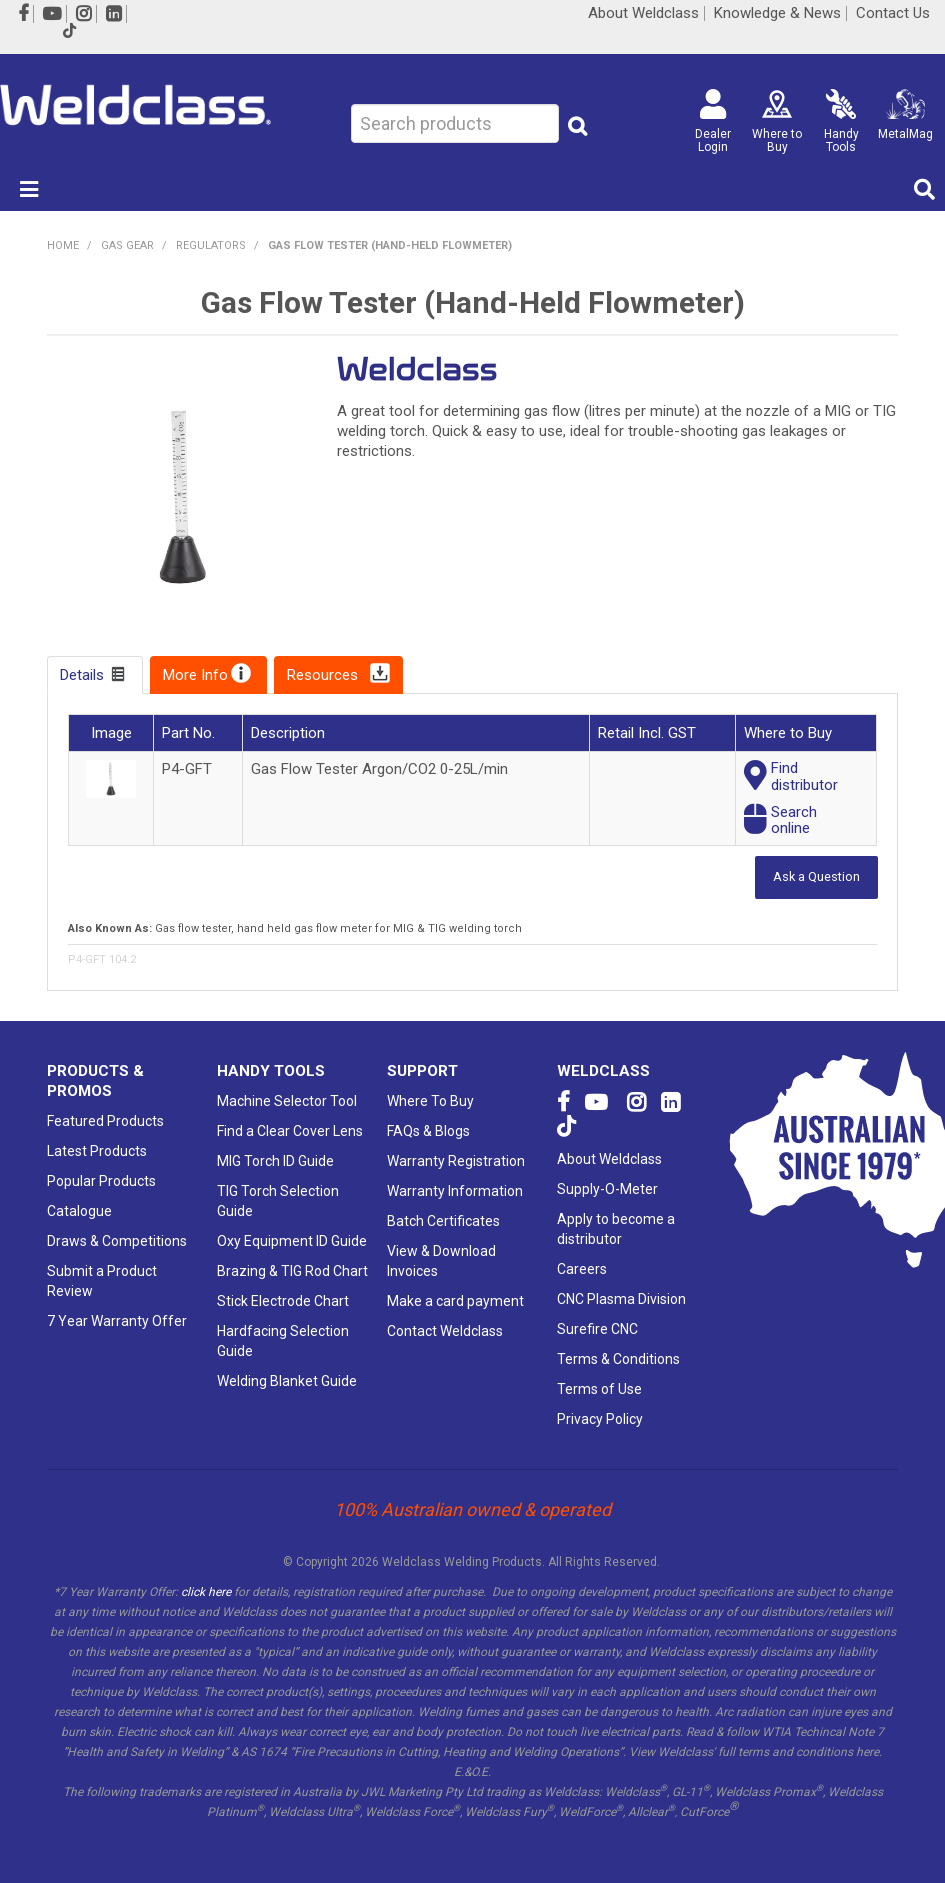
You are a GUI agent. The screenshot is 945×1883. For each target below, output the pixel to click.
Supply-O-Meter (607, 1189)
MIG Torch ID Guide (275, 1161)
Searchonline (794, 820)
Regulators (211, 245)
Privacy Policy (600, 1419)
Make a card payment (455, 1301)
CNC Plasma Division (621, 1299)
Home (63, 245)
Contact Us (893, 13)
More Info (195, 675)
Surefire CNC (597, 1329)
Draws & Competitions (117, 1241)
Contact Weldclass (445, 1331)
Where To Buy (430, 1101)
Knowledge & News (777, 13)
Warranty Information (455, 1191)
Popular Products (101, 1181)
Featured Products (105, 1121)
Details (82, 675)
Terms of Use (599, 1389)
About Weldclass (643, 13)
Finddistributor (804, 776)
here (867, 1752)
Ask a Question (816, 876)
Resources (322, 675)
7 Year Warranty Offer (117, 1321)
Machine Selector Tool (287, 1101)
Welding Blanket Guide (287, 1381)
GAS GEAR (127, 245)
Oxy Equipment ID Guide (292, 1241)
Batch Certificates (443, 1221)
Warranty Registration (456, 1161)
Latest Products (97, 1151)
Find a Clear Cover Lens (290, 1131)
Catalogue (79, 1211)
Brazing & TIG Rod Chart (292, 1271)
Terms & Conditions (618, 1359)
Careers (582, 1269)
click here (206, 1592)
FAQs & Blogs (428, 1131)
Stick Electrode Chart (283, 1301)
